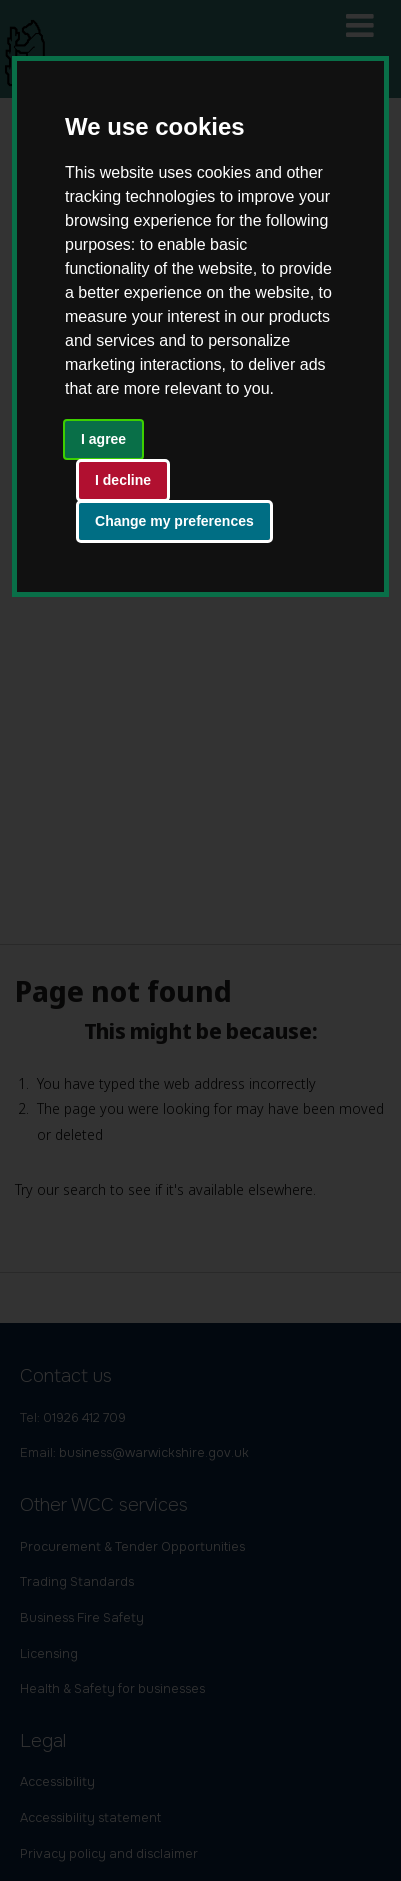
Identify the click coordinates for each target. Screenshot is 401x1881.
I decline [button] (123, 480)
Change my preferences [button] (174, 521)
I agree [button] (103, 439)
